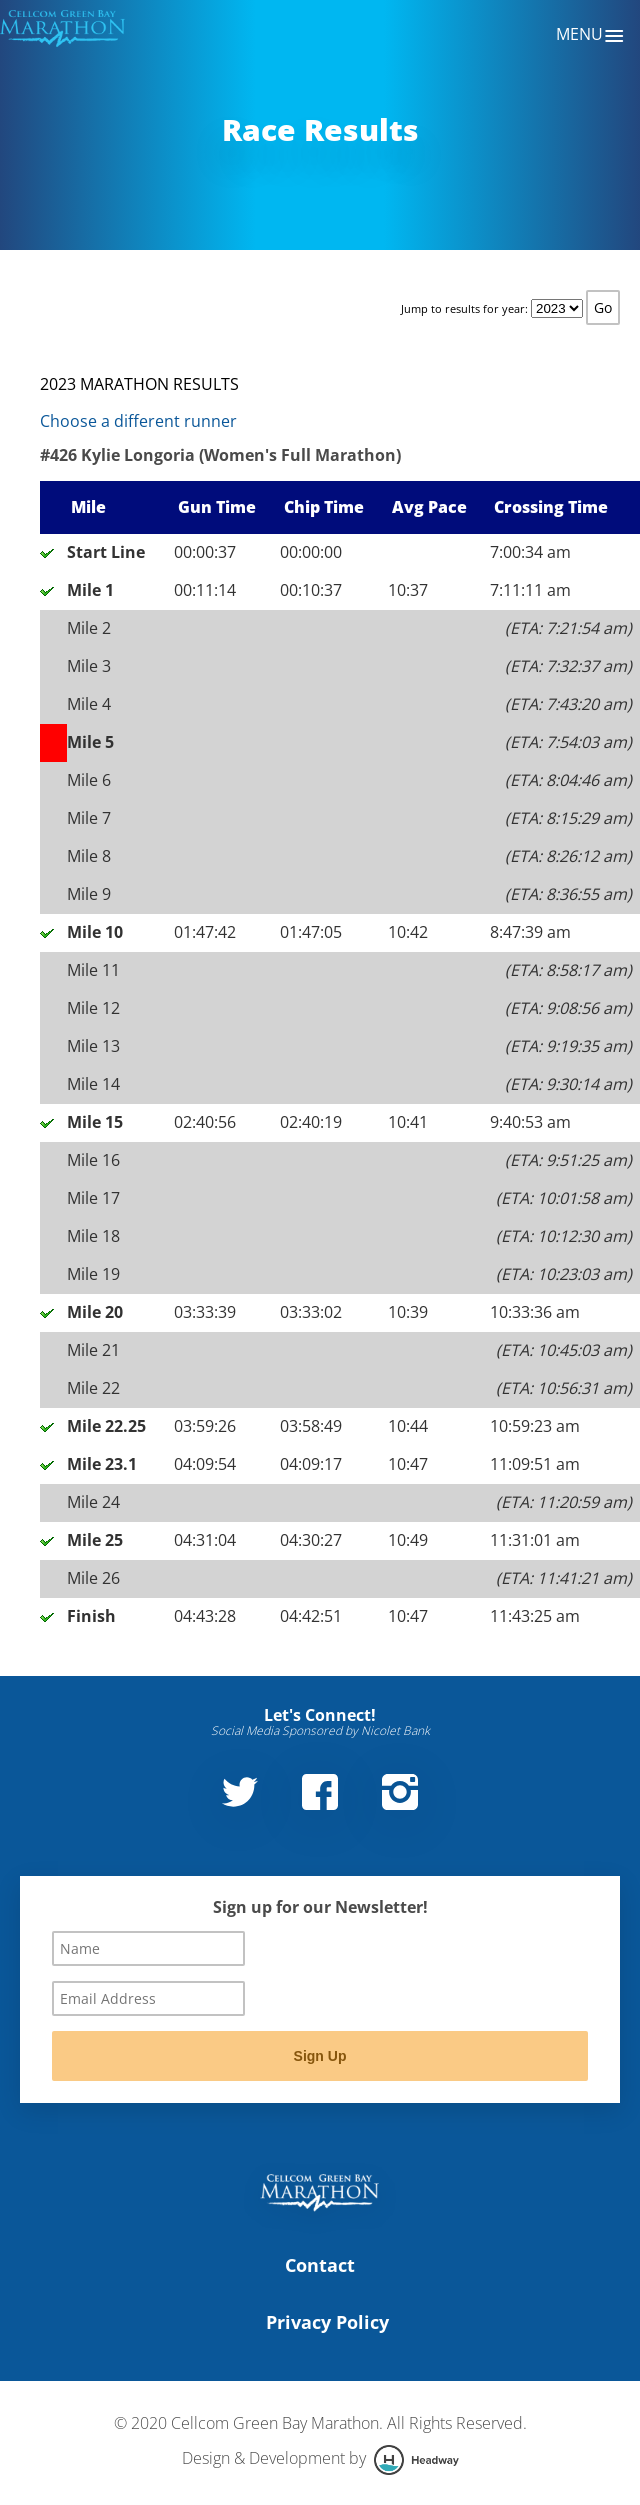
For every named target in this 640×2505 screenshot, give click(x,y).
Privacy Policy (327, 2322)
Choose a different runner (138, 421)
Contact (320, 2265)
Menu (590, 36)
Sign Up (320, 2056)
